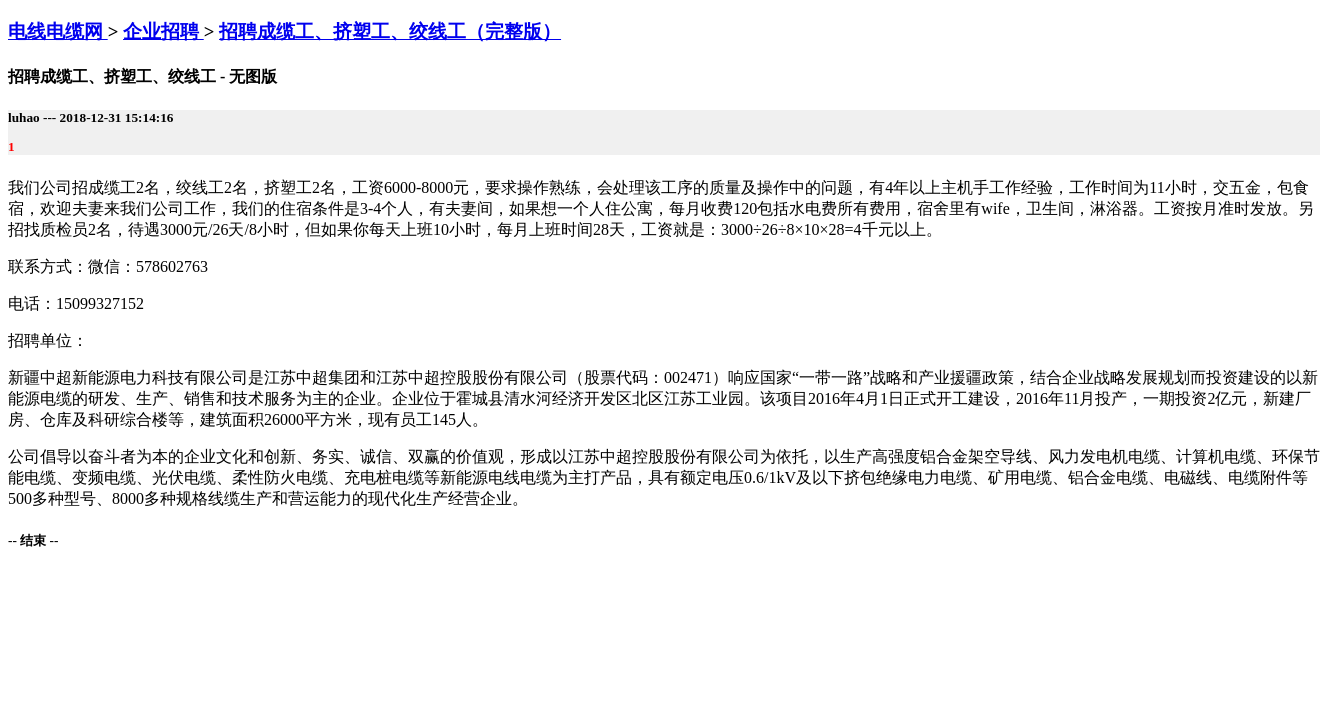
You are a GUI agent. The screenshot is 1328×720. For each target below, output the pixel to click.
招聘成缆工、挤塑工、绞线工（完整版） (390, 31)
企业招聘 (163, 31)
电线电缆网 (58, 31)
